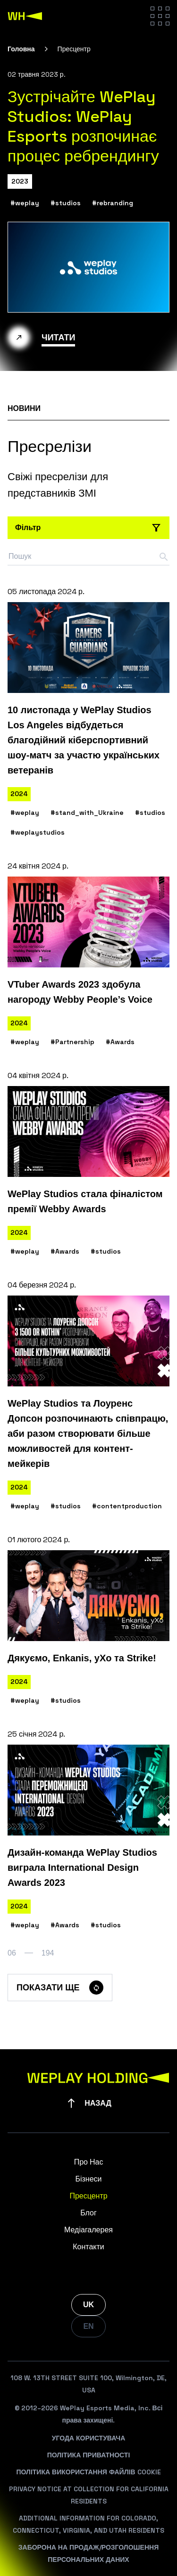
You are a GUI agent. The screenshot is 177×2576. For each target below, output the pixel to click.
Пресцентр (88, 2196)
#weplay (24, 203)
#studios (66, 203)
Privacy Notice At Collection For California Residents (89, 2495)
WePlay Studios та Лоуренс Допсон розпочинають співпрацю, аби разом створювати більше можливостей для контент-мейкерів (88, 1433)
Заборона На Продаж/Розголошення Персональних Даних (88, 2553)
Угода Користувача (89, 2438)
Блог (88, 2213)
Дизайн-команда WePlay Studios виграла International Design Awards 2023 (82, 1867)
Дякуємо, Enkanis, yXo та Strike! (82, 1658)
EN (88, 2326)
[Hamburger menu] (160, 16)
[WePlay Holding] (25, 16)
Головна (21, 49)
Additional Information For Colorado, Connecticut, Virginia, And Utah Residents (88, 2524)
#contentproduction (127, 1506)
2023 (19, 181)
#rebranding (112, 203)
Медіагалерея (88, 2230)
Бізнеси (88, 2179)
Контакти (88, 2247)
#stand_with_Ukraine (87, 812)
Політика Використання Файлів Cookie (88, 2472)
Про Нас (88, 2162)
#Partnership (72, 1042)
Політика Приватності (88, 2455)
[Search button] (163, 557)
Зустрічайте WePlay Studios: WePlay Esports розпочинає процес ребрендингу (83, 126)
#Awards (120, 1042)
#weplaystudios (37, 832)
